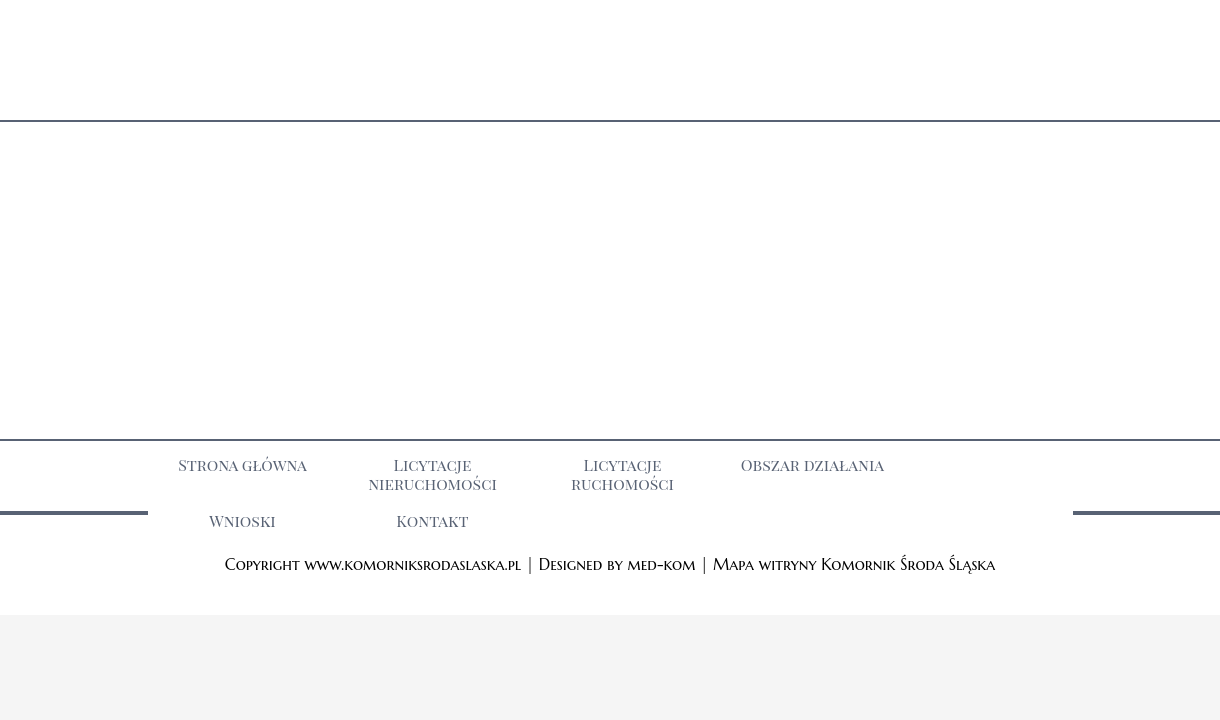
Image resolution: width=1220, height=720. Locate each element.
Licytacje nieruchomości (432, 474)
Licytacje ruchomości (622, 474)
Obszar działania (812, 464)
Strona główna (242, 464)
